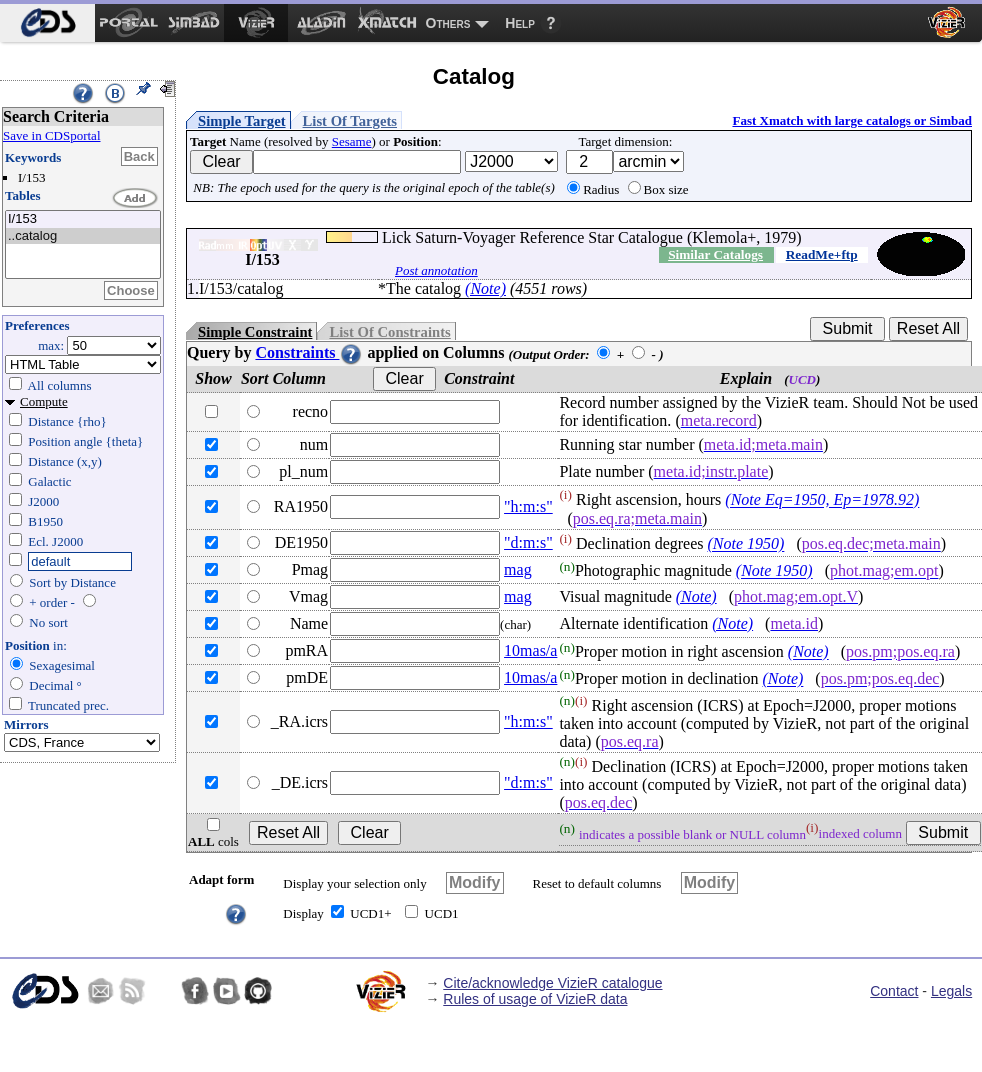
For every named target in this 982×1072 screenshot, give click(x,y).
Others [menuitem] (448, 23)
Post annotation (436, 270)
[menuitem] (47, 23)
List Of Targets (350, 121)
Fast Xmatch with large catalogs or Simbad (852, 120)
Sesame (352, 141)
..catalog (83, 236)
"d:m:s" (528, 542)
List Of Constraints (389, 332)
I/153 (83, 219)
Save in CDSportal (52, 135)
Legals (951, 991)
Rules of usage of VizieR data (535, 999)
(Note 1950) (746, 544)
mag (518, 569)
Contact (894, 991)
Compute (44, 401)
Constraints (309, 352)
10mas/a (530, 650)
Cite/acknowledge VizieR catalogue (552, 983)
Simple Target (242, 121)
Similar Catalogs (715, 254)
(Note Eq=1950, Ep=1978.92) (822, 500)
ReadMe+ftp (822, 254)
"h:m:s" (528, 506)
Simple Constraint (255, 332)
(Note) (485, 288)
